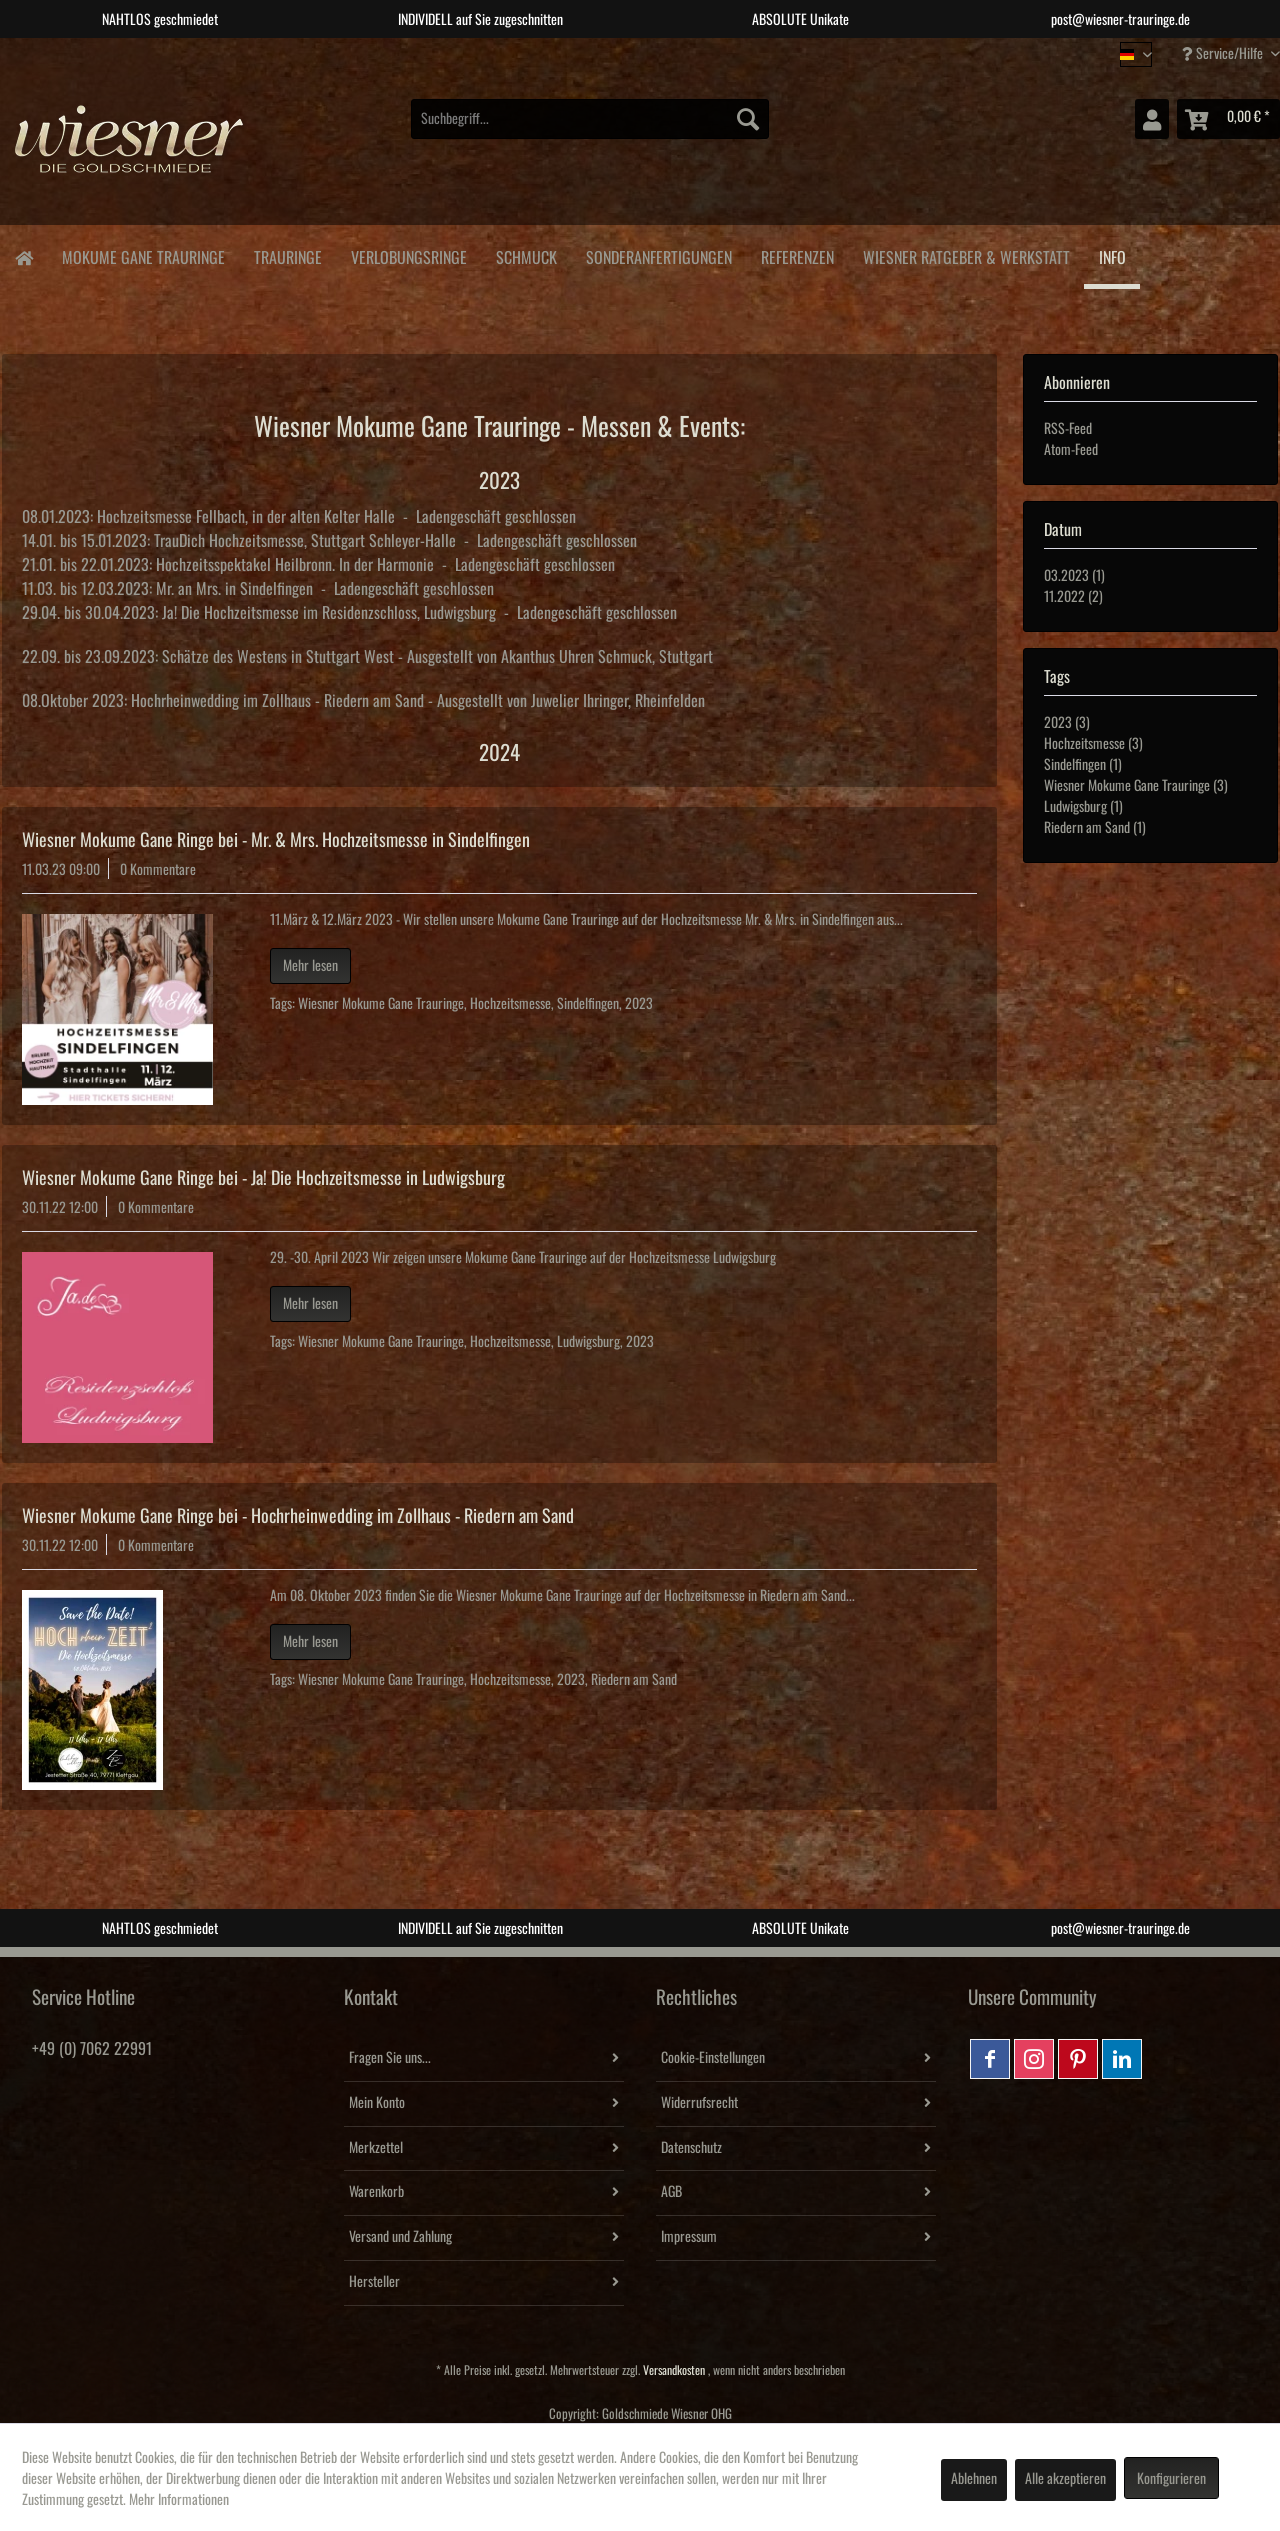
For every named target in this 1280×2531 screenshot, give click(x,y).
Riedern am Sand (634, 1680)
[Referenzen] (797, 254)
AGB (671, 2192)
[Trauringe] (287, 254)
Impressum (689, 2237)
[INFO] (1112, 257)
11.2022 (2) (1073, 597)
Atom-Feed (1071, 450)
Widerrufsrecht (699, 2103)
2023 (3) (1067, 723)
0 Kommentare (158, 870)
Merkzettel (376, 2148)
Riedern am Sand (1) (1095, 828)
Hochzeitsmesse (510, 1004)
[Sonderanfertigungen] (658, 254)
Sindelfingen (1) (1083, 765)
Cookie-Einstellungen (713, 2058)
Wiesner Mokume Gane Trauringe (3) (1136, 786)
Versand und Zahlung (400, 2237)
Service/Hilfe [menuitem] (1224, 53)
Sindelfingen (588, 1004)
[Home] (23, 256)
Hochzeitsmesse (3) (1093, 744)
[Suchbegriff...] (590, 119)
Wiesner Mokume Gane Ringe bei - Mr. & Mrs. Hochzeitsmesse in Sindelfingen (276, 840)
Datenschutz (691, 2148)
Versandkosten (674, 2370)
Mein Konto (377, 2103)
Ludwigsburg (588, 1342)
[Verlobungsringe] (408, 254)
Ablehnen (974, 2479)
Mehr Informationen (179, 2500)
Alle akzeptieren (1065, 2479)
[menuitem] (590, 119)
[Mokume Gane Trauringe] (143, 254)
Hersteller (374, 2282)
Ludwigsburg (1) (1083, 807)
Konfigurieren (1171, 2479)
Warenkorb (376, 2192)
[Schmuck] (526, 254)
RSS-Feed (1068, 429)
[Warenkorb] (1228, 119)
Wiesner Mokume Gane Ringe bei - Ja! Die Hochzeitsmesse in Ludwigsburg (263, 1178)
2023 (639, 1004)
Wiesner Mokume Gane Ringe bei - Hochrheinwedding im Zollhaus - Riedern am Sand (298, 1516)
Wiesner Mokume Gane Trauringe (381, 1004)
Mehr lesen (310, 966)
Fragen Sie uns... (390, 2058)
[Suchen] (748, 119)
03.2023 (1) (1074, 576)
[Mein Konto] (1152, 119)
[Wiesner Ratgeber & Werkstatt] (966, 254)
